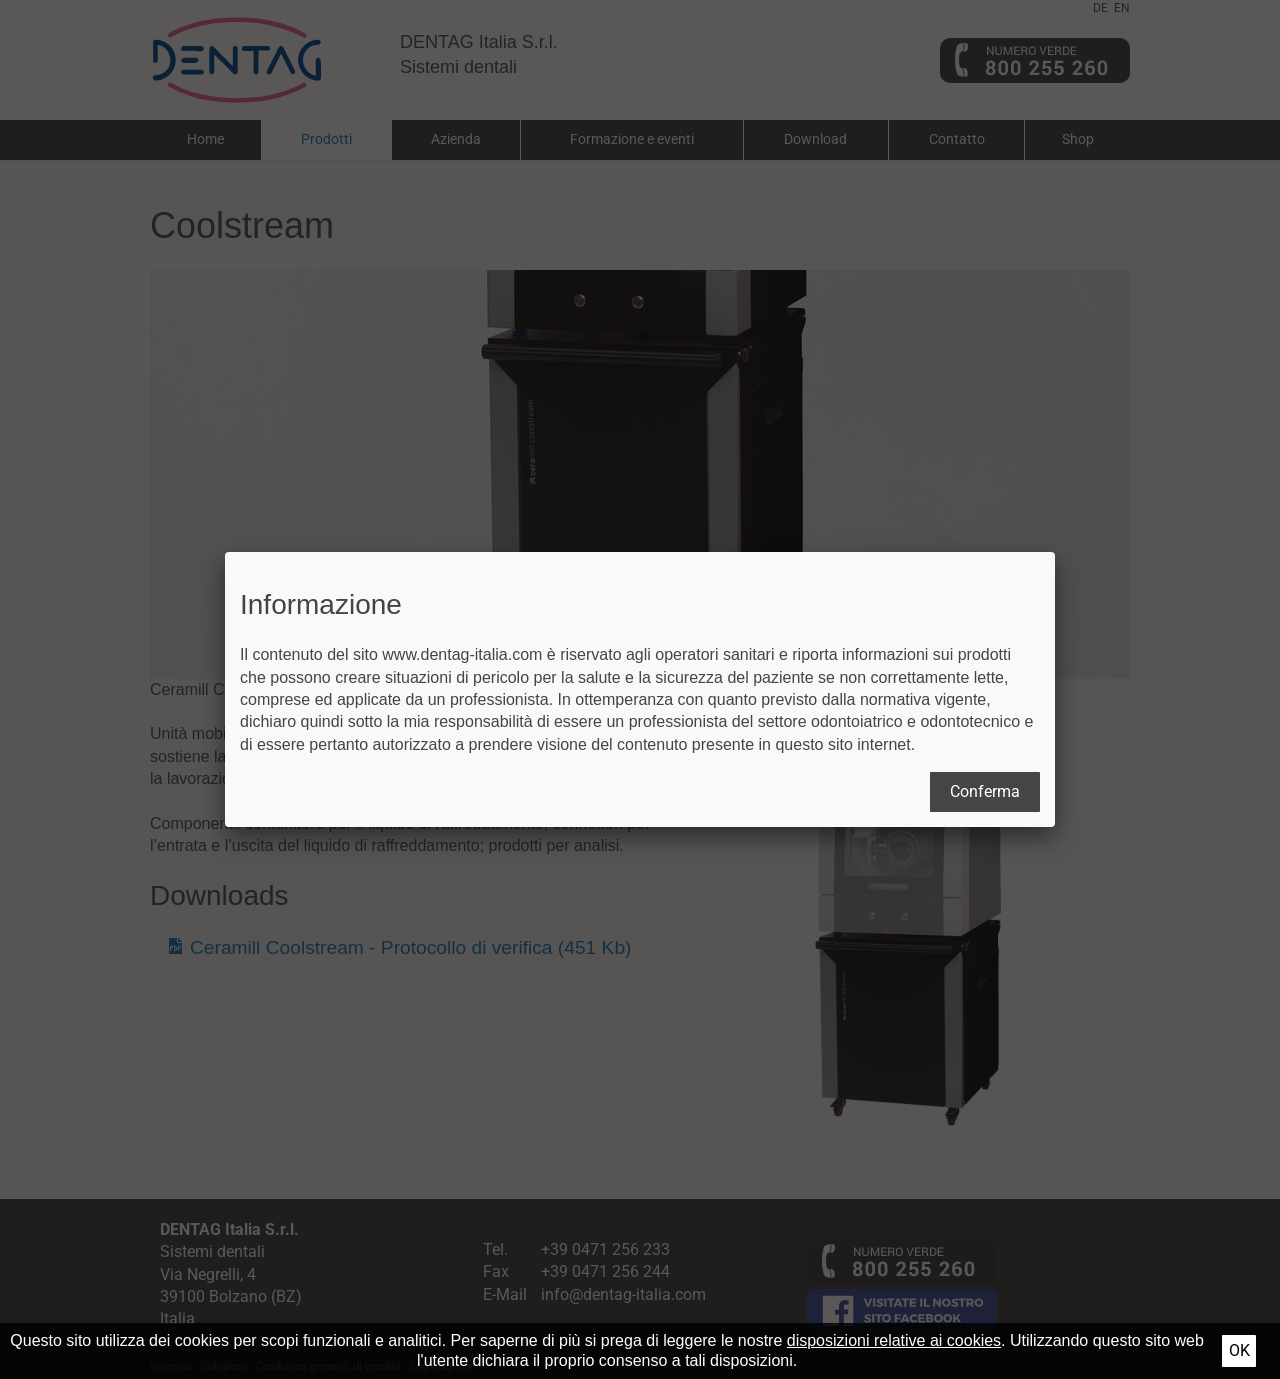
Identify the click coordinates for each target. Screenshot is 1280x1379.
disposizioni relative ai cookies (894, 1340)
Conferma (985, 791)
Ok (1239, 1350)
